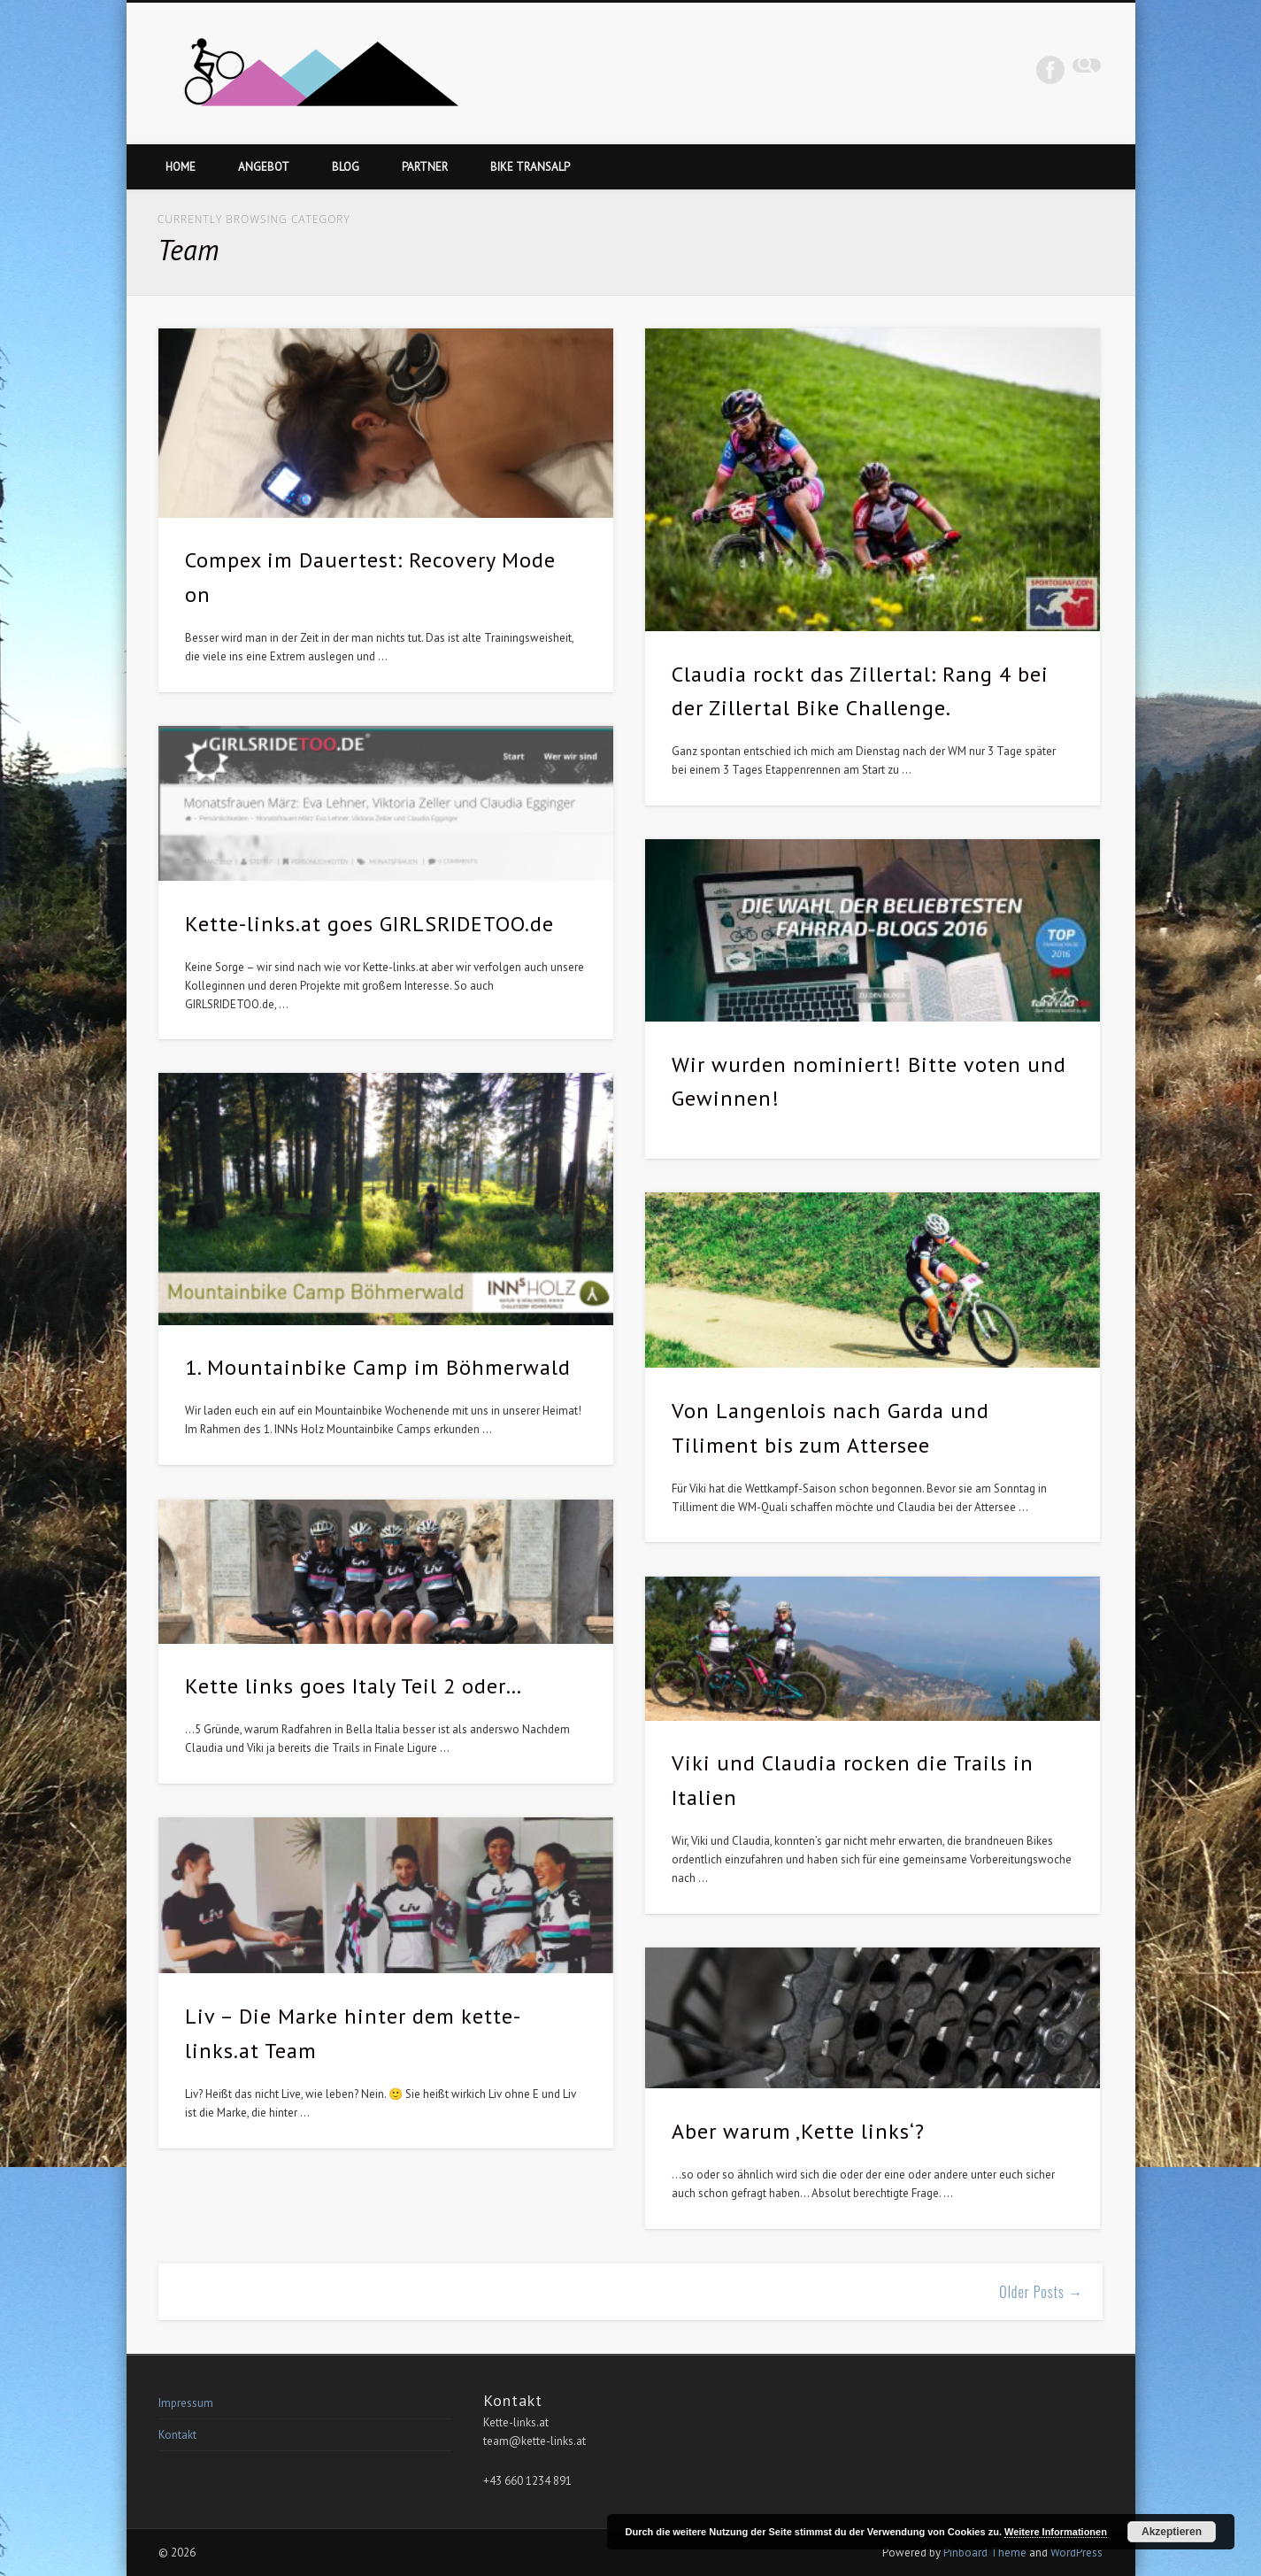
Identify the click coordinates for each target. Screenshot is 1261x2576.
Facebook (1050, 70)
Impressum (185, 2402)
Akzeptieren (1172, 2532)
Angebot (263, 166)
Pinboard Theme (984, 2552)
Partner (425, 166)
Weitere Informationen (1055, 2531)
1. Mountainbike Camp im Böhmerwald (378, 1367)
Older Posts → (1041, 2291)
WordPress (1076, 2552)
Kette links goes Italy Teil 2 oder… (353, 1686)
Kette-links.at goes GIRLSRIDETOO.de (369, 923)
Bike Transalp (530, 166)
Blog (345, 166)
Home (180, 166)
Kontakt (177, 2434)
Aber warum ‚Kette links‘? (798, 2131)
